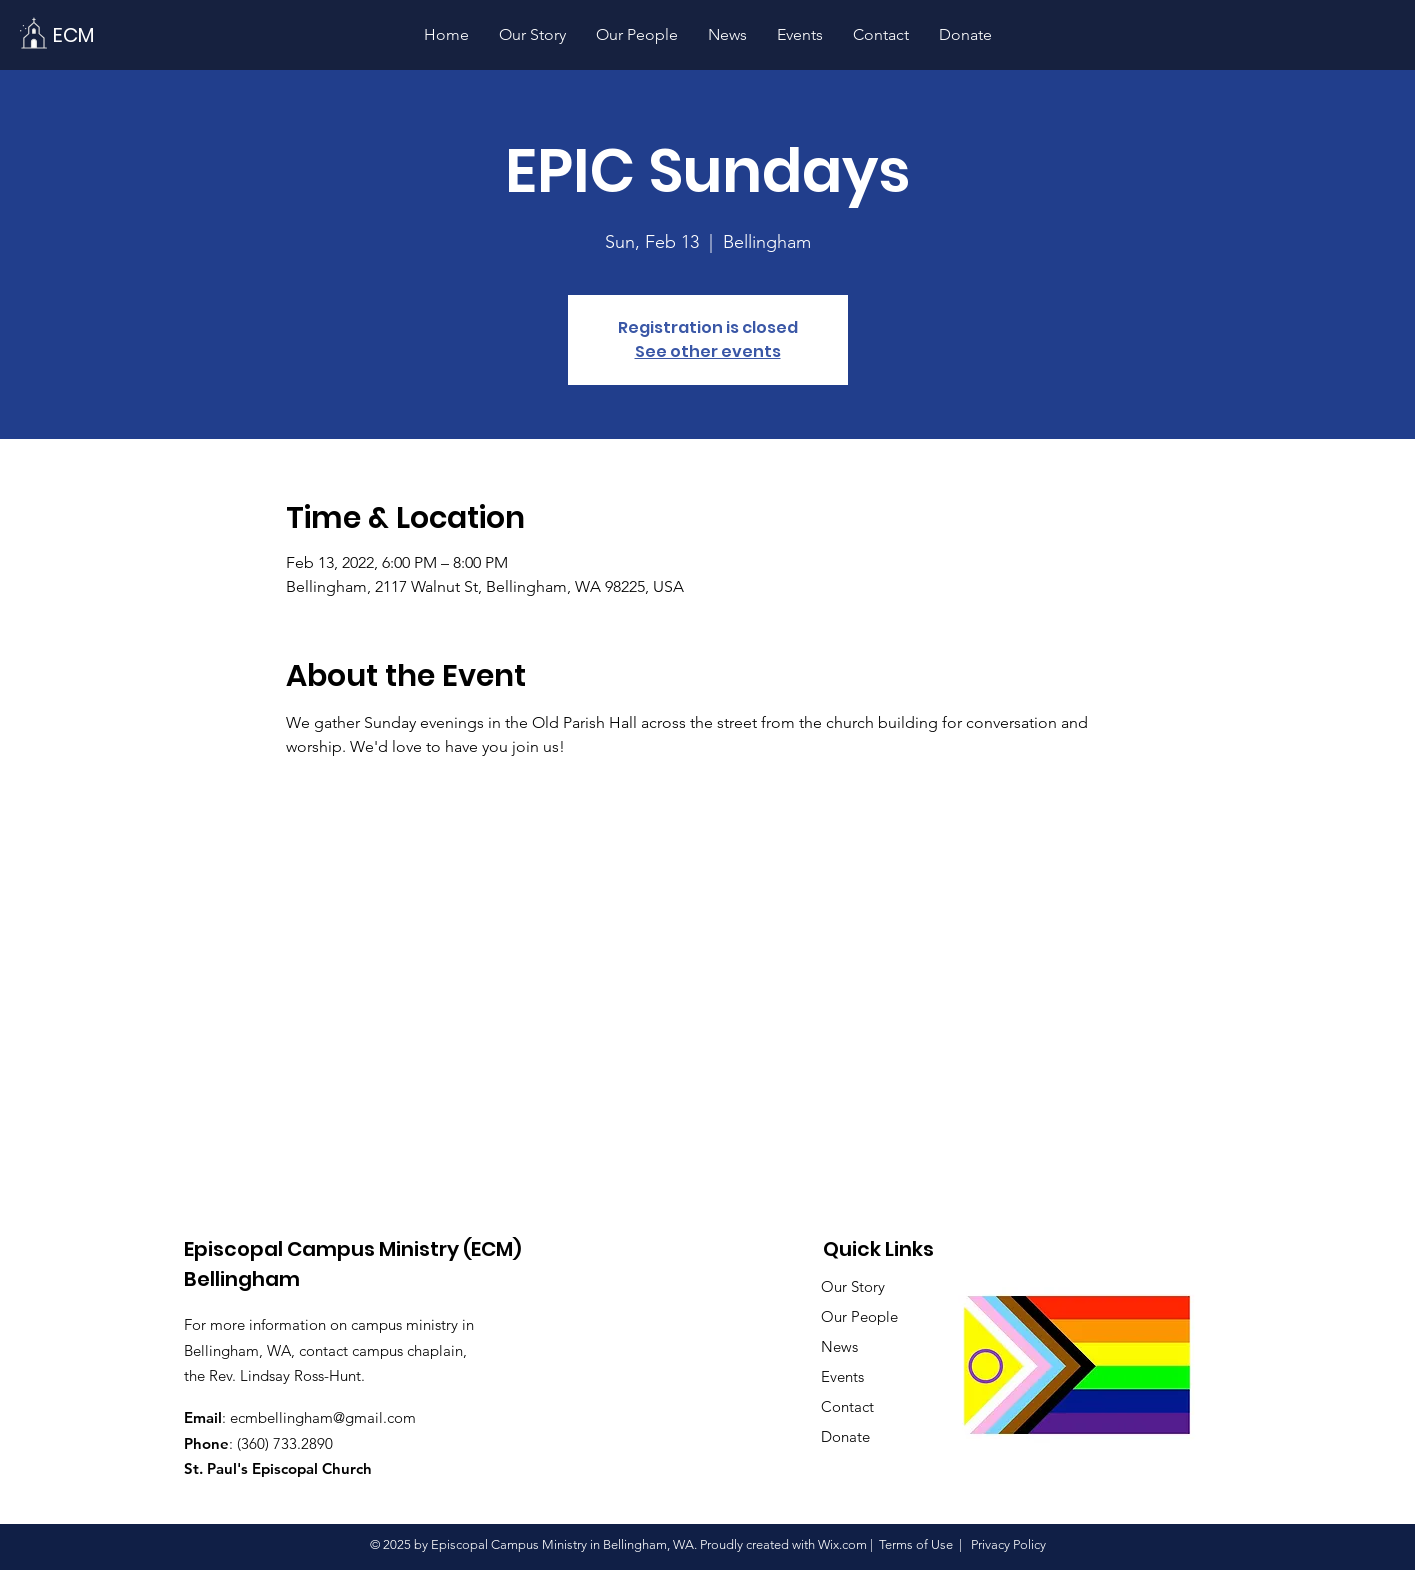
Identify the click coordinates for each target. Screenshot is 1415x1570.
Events (842, 1376)
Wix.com (842, 1544)
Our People (859, 1316)
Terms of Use (916, 1544)
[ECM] (73, 34)
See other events (708, 351)
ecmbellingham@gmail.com (323, 1417)
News (839, 1346)
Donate (845, 1436)
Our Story (853, 1286)
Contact (847, 1406)
